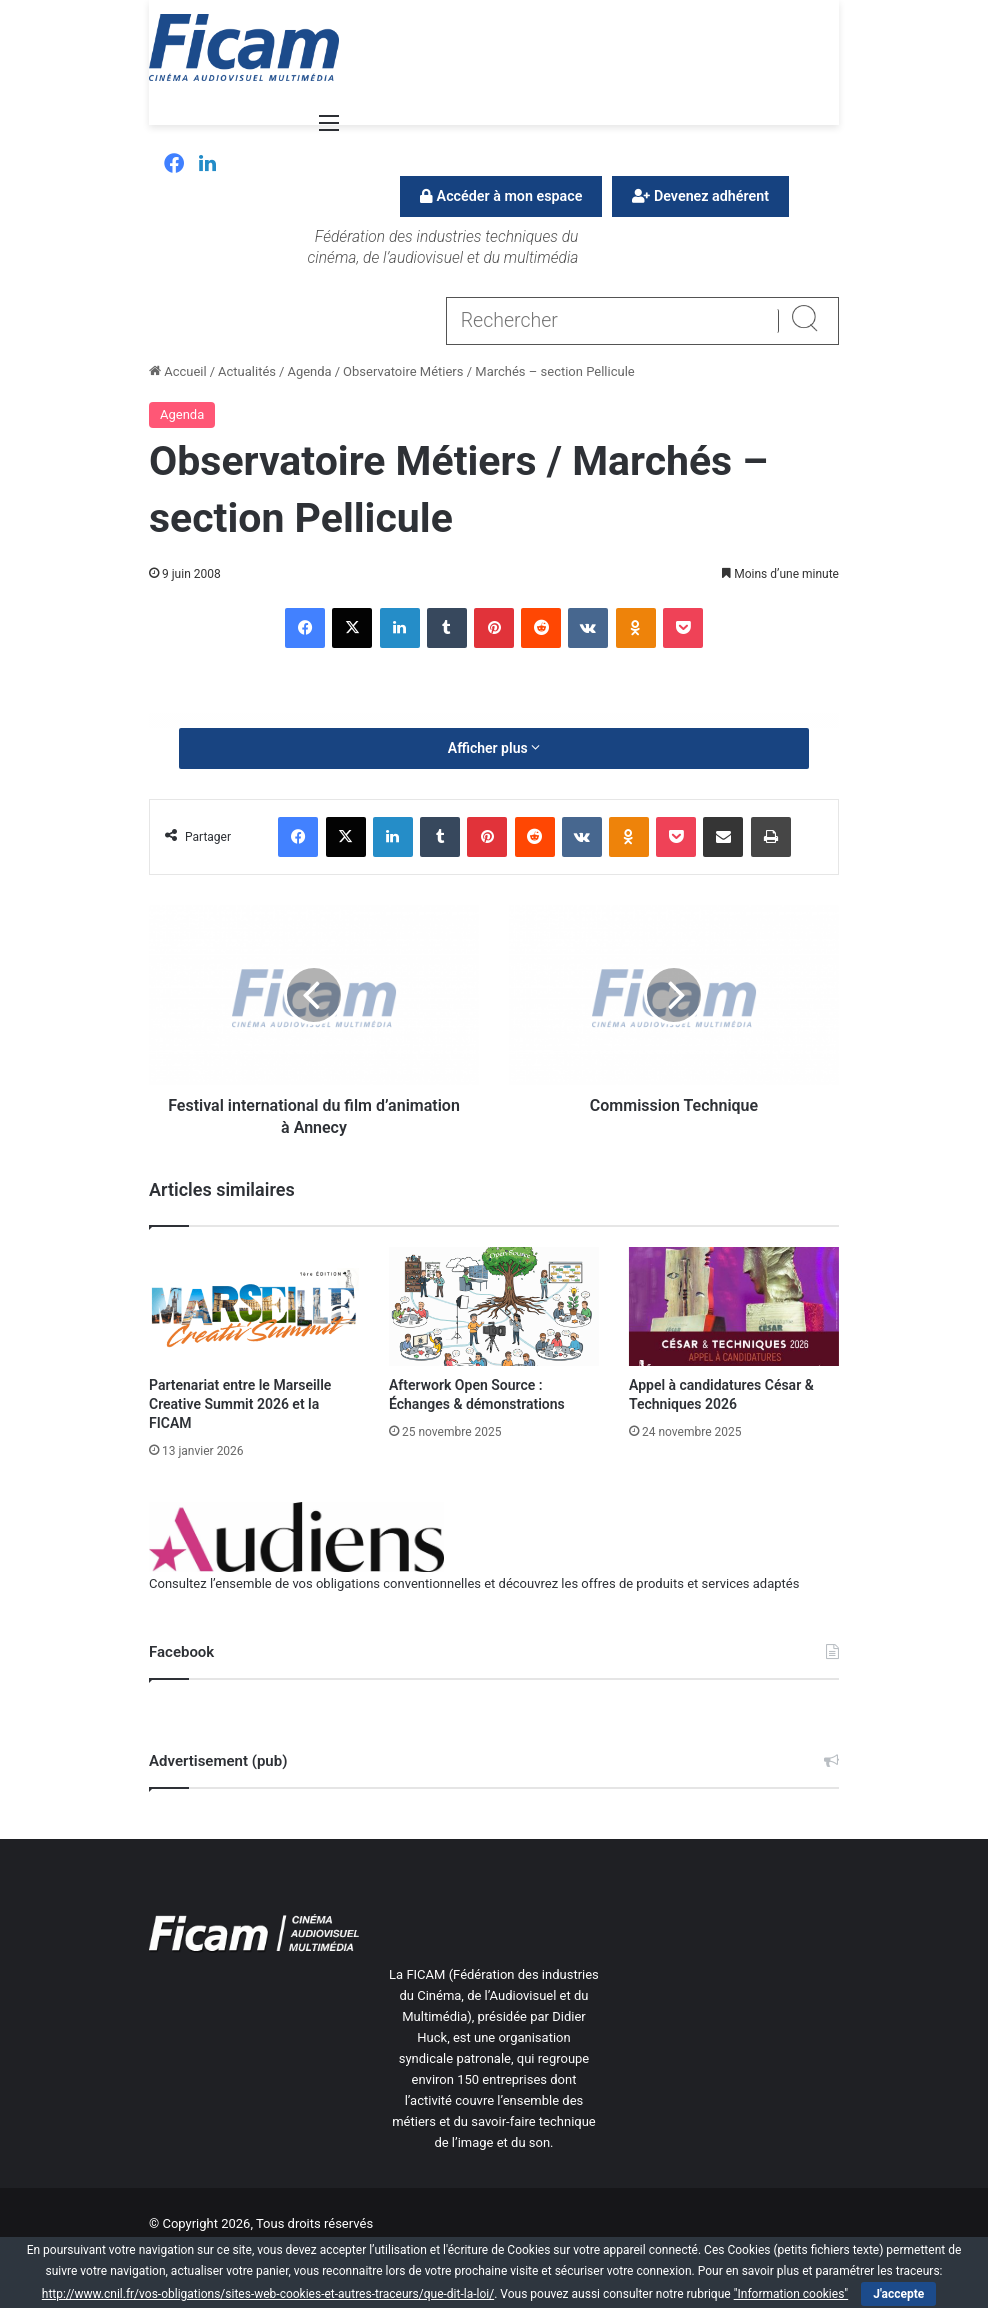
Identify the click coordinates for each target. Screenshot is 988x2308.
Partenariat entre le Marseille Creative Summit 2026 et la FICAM (240, 1404)
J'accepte (898, 2294)
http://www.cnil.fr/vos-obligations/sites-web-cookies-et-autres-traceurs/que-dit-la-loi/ (268, 2294)
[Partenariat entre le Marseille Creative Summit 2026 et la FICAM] (254, 1306)
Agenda (309, 371)
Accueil (178, 371)
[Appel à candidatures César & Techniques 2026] (734, 1306)
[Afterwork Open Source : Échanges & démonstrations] (494, 1306)
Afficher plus (494, 748)
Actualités (247, 371)
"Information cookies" (791, 2294)
